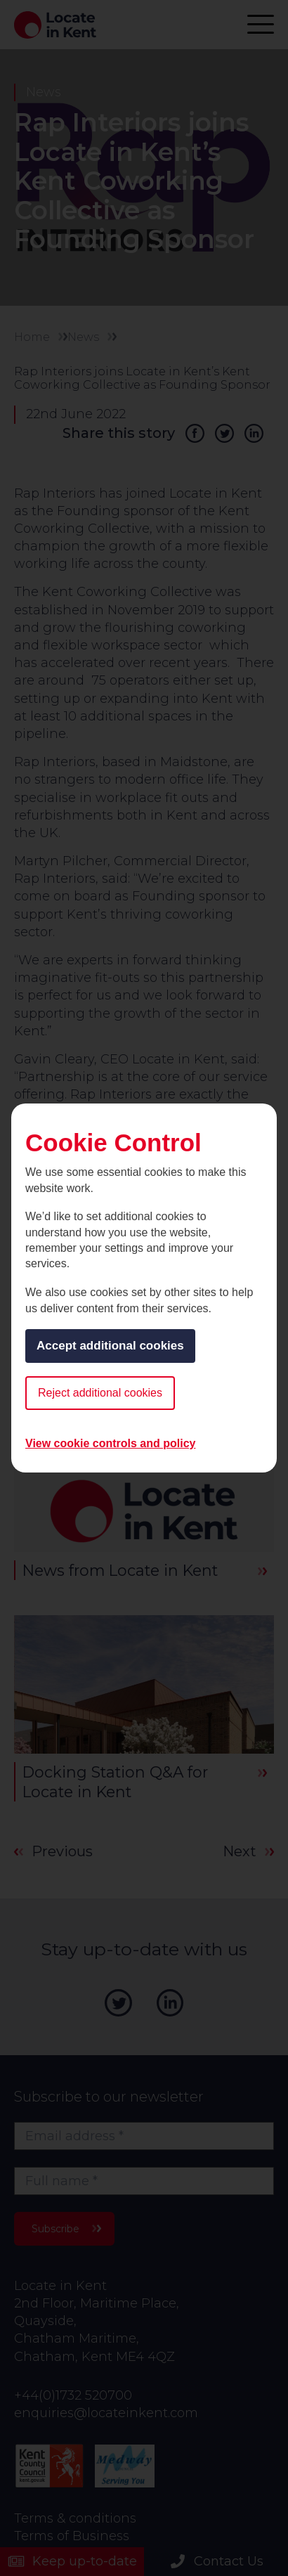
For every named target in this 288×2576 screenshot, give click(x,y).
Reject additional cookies (100, 1393)
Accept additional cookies (110, 1345)
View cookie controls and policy (110, 1443)
